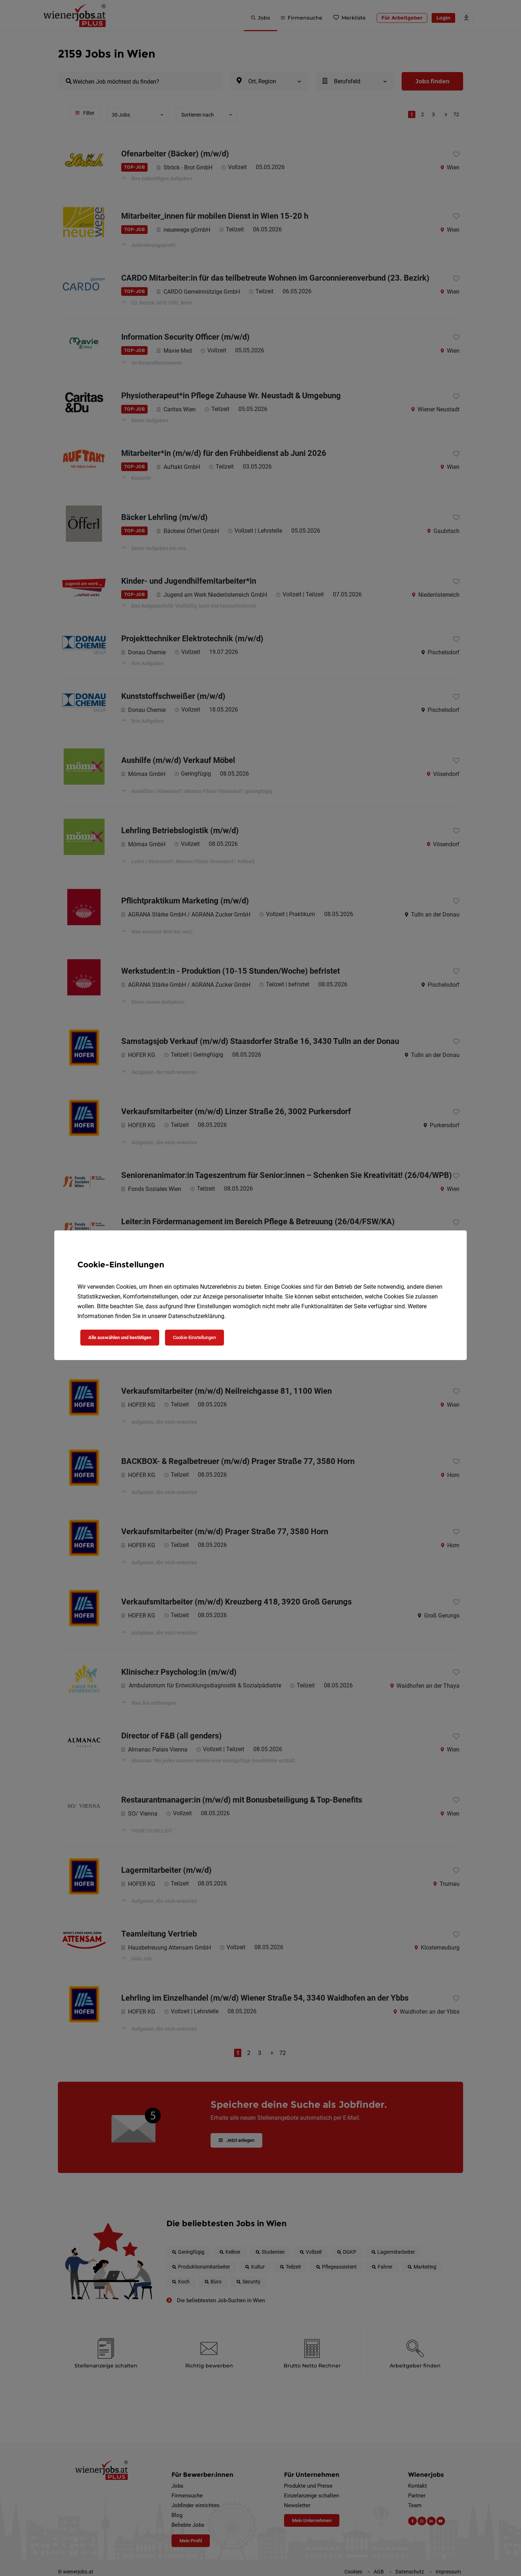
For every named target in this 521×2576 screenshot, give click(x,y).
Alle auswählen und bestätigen (119, 1337)
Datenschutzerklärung (196, 1316)
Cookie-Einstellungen (194, 1337)
